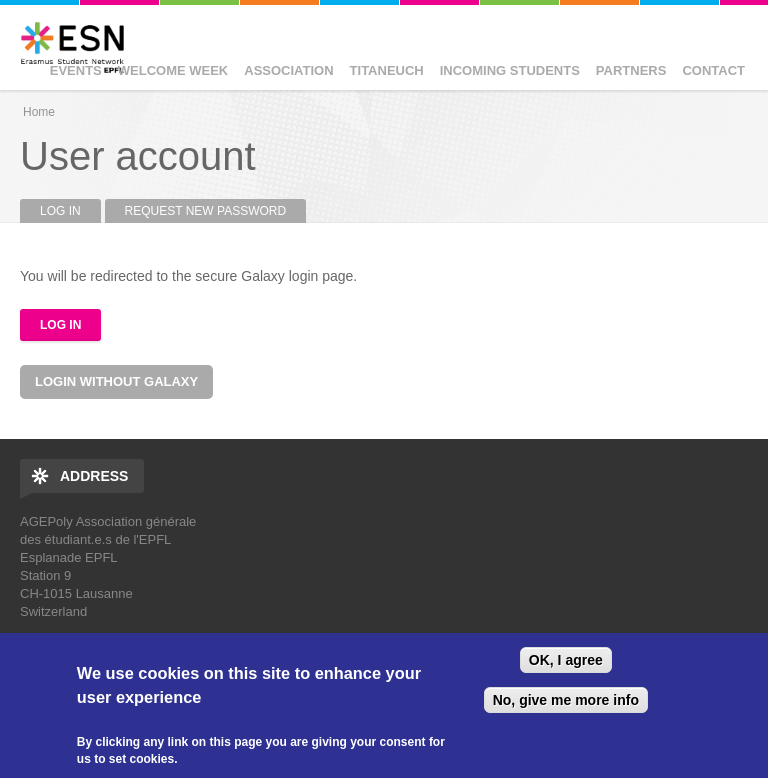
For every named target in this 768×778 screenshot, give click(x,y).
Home (39, 112)
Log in (70, 211)
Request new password (206, 211)
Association (288, 70)
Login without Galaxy (116, 381)
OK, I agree (566, 660)
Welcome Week (173, 70)
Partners (631, 70)
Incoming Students (510, 70)
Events (76, 70)
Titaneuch (387, 70)
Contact (713, 70)
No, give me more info (566, 700)
